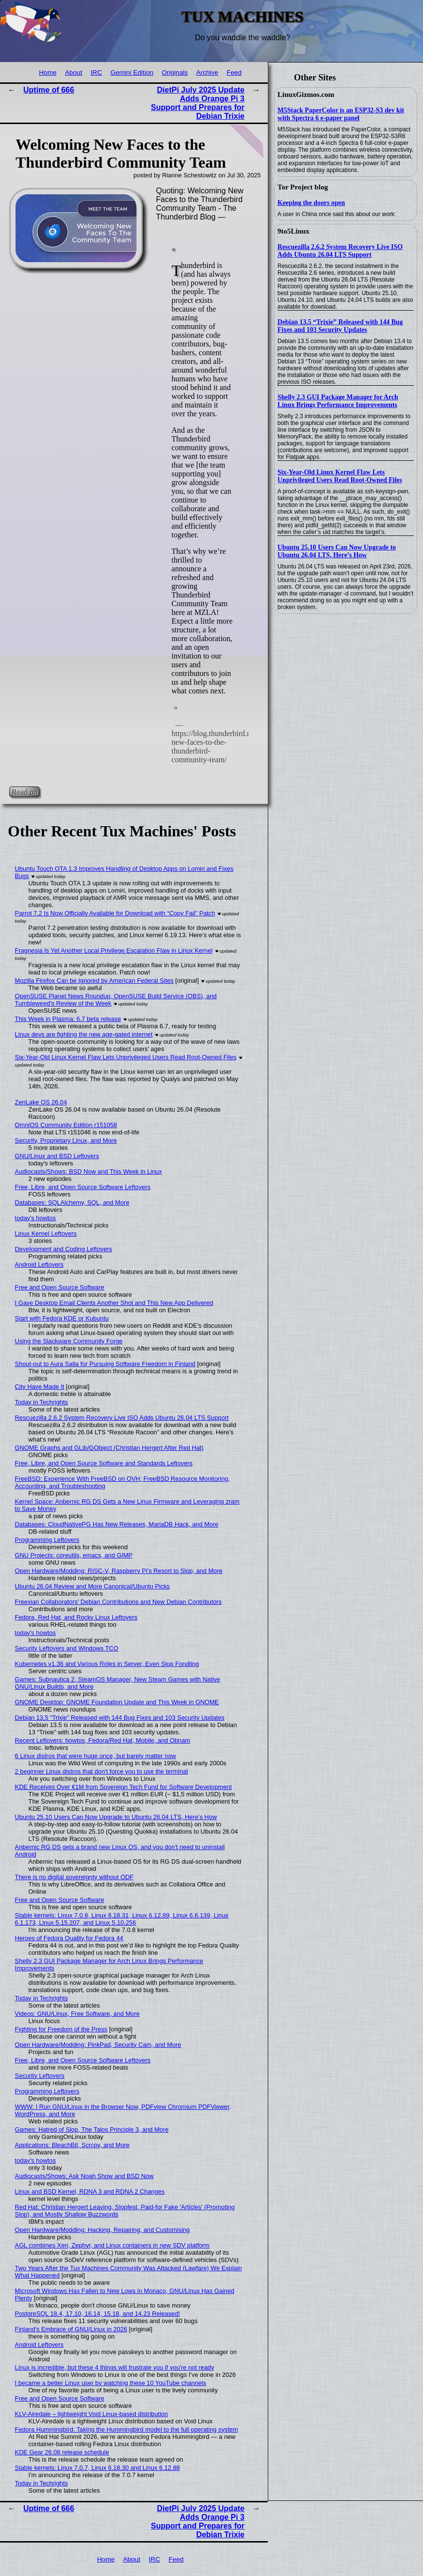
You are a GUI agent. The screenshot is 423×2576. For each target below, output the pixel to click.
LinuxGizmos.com (305, 94)
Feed (234, 72)
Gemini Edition (132, 72)
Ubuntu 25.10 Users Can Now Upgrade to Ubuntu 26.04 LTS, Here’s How (336, 551)
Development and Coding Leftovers (64, 1249)
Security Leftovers (40, 2075)
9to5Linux (293, 231)
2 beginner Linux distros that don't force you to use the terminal (101, 1771)
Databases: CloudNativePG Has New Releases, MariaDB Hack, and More (117, 1524)
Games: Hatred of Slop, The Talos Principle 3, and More (92, 2129)
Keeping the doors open (311, 202)
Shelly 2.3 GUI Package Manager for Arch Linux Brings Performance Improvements (337, 400)
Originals (175, 72)
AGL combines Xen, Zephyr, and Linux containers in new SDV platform (112, 2245)
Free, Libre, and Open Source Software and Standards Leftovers (104, 1463)
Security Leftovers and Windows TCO (66, 1648)
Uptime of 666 (48, 90)
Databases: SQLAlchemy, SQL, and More (72, 1202)
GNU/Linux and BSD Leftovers (57, 1156)
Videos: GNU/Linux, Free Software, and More (77, 2013)
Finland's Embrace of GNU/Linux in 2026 (71, 2329)
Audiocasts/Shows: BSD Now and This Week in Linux (88, 1171)
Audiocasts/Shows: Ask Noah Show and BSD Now (84, 2176)
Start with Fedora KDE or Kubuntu (62, 1318)
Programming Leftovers (47, 1539)
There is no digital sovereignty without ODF (74, 1877)
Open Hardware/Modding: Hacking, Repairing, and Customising (102, 2229)
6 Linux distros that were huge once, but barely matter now (95, 1755)
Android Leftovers (39, 1264)
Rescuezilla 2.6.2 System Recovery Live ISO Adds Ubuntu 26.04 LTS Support (340, 250)
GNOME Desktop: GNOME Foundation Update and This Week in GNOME (117, 1702)
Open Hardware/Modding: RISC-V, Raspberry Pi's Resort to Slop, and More (119, 1570)
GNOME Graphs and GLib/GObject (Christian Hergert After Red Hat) (109, 1447)
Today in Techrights (41, 1402)
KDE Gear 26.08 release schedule (62, 2452)
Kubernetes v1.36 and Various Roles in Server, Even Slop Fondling (107, 1663)
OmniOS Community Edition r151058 (66, 1125)
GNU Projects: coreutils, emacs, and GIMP (74, 1555)
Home (47, 72)
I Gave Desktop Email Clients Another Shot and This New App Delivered (114, 1302)
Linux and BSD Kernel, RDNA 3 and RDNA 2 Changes (90, 2191)
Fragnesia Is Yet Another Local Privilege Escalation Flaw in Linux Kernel (114, 950)
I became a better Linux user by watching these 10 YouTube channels (110, 2383)
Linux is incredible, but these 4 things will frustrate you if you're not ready (114, 2367)
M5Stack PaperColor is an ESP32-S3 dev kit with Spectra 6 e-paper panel (340, 114)
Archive (207, 72)
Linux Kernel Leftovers (46, 1233)
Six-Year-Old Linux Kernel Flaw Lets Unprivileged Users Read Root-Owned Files (339, 476)
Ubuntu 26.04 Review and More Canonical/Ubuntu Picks (92, 1586)
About (73, 72)
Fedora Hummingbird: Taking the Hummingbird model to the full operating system (126, 2429)
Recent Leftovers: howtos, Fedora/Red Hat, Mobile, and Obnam (102, 1740)
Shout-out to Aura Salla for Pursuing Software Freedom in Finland (105, 1363)
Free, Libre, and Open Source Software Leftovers (83, 1187)
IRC (96, 72)
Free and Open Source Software (59, 1287)
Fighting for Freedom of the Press (61, 2029)
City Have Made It (40, 1386)
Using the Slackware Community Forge (69, 1341)
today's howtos (35, 1218)
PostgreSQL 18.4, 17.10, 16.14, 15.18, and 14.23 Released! (97, 2313)
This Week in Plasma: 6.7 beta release (68, 1018)
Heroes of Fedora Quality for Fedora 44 (69, 1938)
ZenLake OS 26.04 (41, 1102)
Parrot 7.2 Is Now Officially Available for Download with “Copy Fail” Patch (115, 913)
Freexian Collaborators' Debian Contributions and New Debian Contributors (118, 1601)
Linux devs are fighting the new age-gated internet (84, 1034)
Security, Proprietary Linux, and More (66, 1140)
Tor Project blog (302, 187)
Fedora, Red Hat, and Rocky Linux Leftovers (76, 1617)
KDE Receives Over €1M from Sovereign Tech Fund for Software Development (123, 1787)
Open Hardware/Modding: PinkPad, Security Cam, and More (98, 2044)
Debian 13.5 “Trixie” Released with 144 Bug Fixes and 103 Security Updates (340, 325)
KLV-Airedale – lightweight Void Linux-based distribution (91, 2414)
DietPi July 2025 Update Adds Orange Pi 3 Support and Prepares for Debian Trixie (197, 103)
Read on (24, 791)
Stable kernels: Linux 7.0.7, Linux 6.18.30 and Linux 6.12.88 (97, 2467)
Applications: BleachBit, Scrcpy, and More (72, 2145)
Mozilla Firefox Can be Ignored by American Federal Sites (94, 980)
